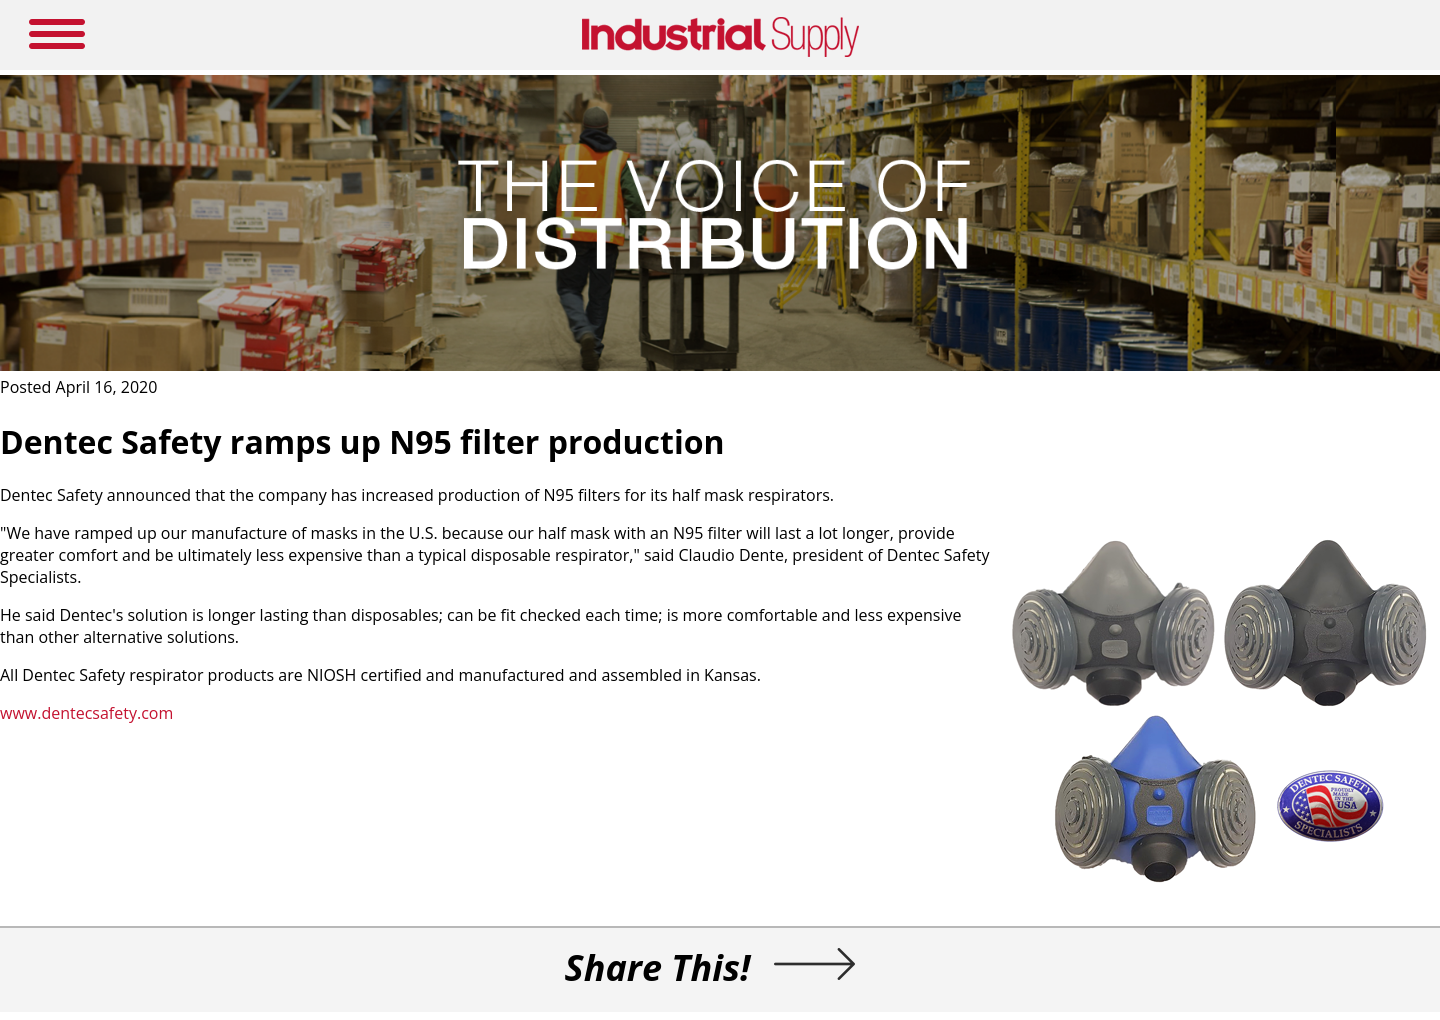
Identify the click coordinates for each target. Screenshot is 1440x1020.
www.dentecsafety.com (86, 713)
